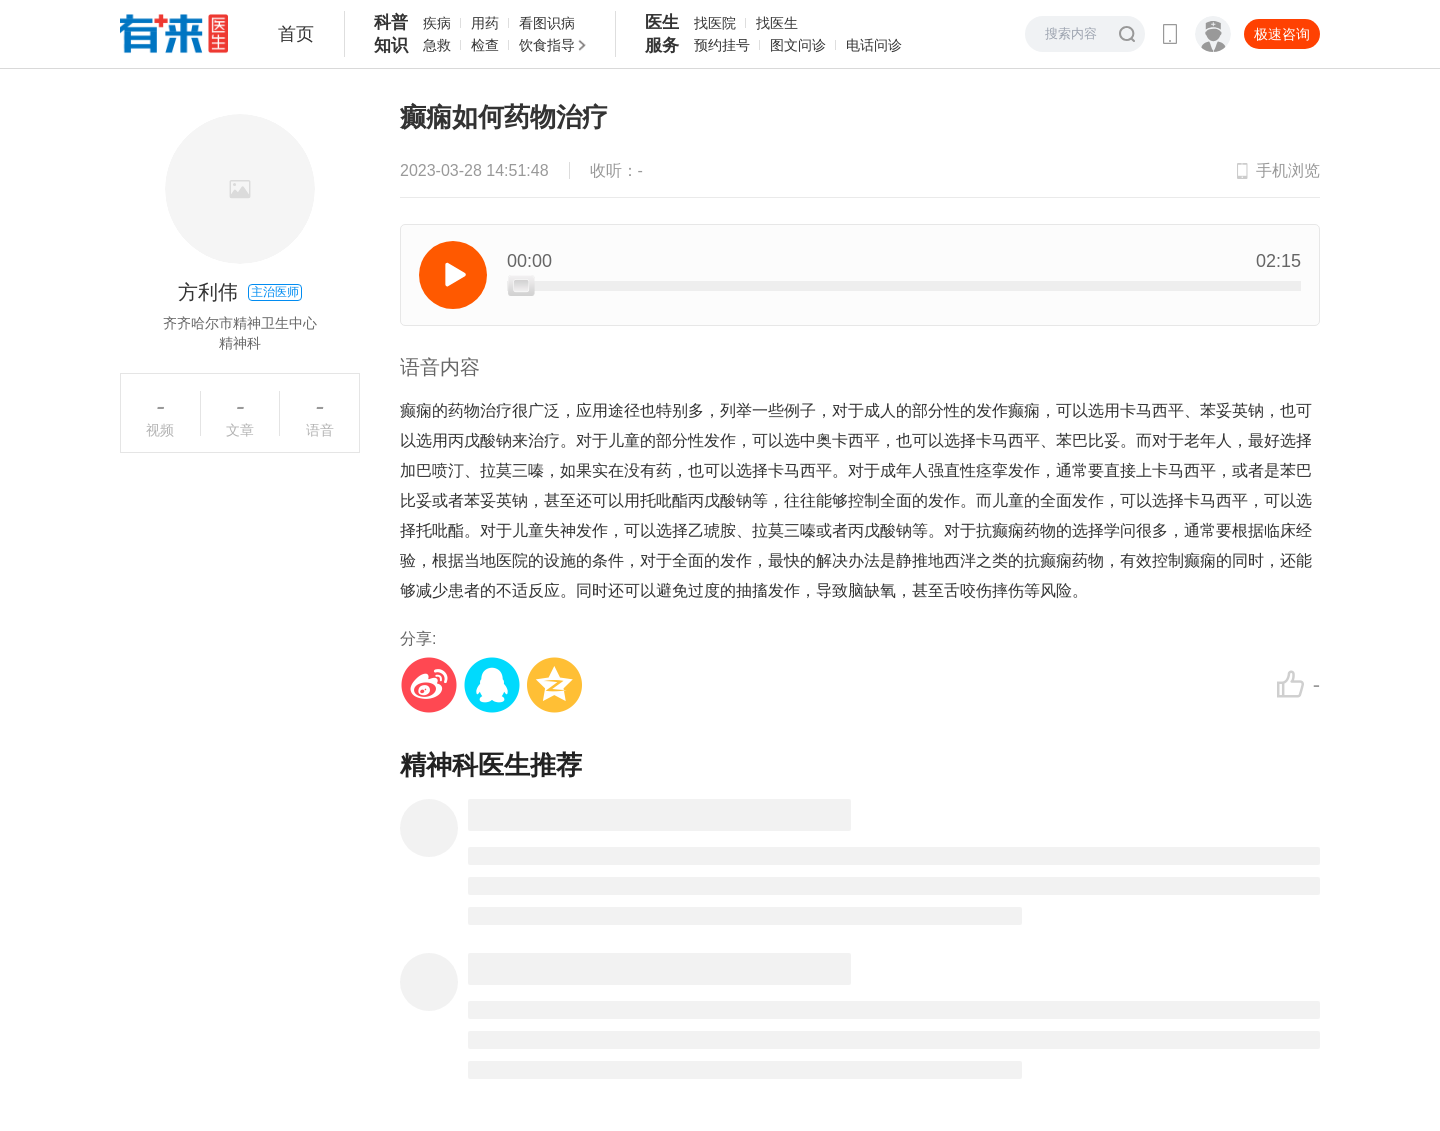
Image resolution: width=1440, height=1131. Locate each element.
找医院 (715, 23)
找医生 (777, 23)
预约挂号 (722, 45)
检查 (485, 45)
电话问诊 (874, 45)
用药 (485, 23)
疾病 (437, 23)
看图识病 (547, 23)
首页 (296, 34)
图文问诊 (798, 45)
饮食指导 (547, 45)
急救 (437, 45)
